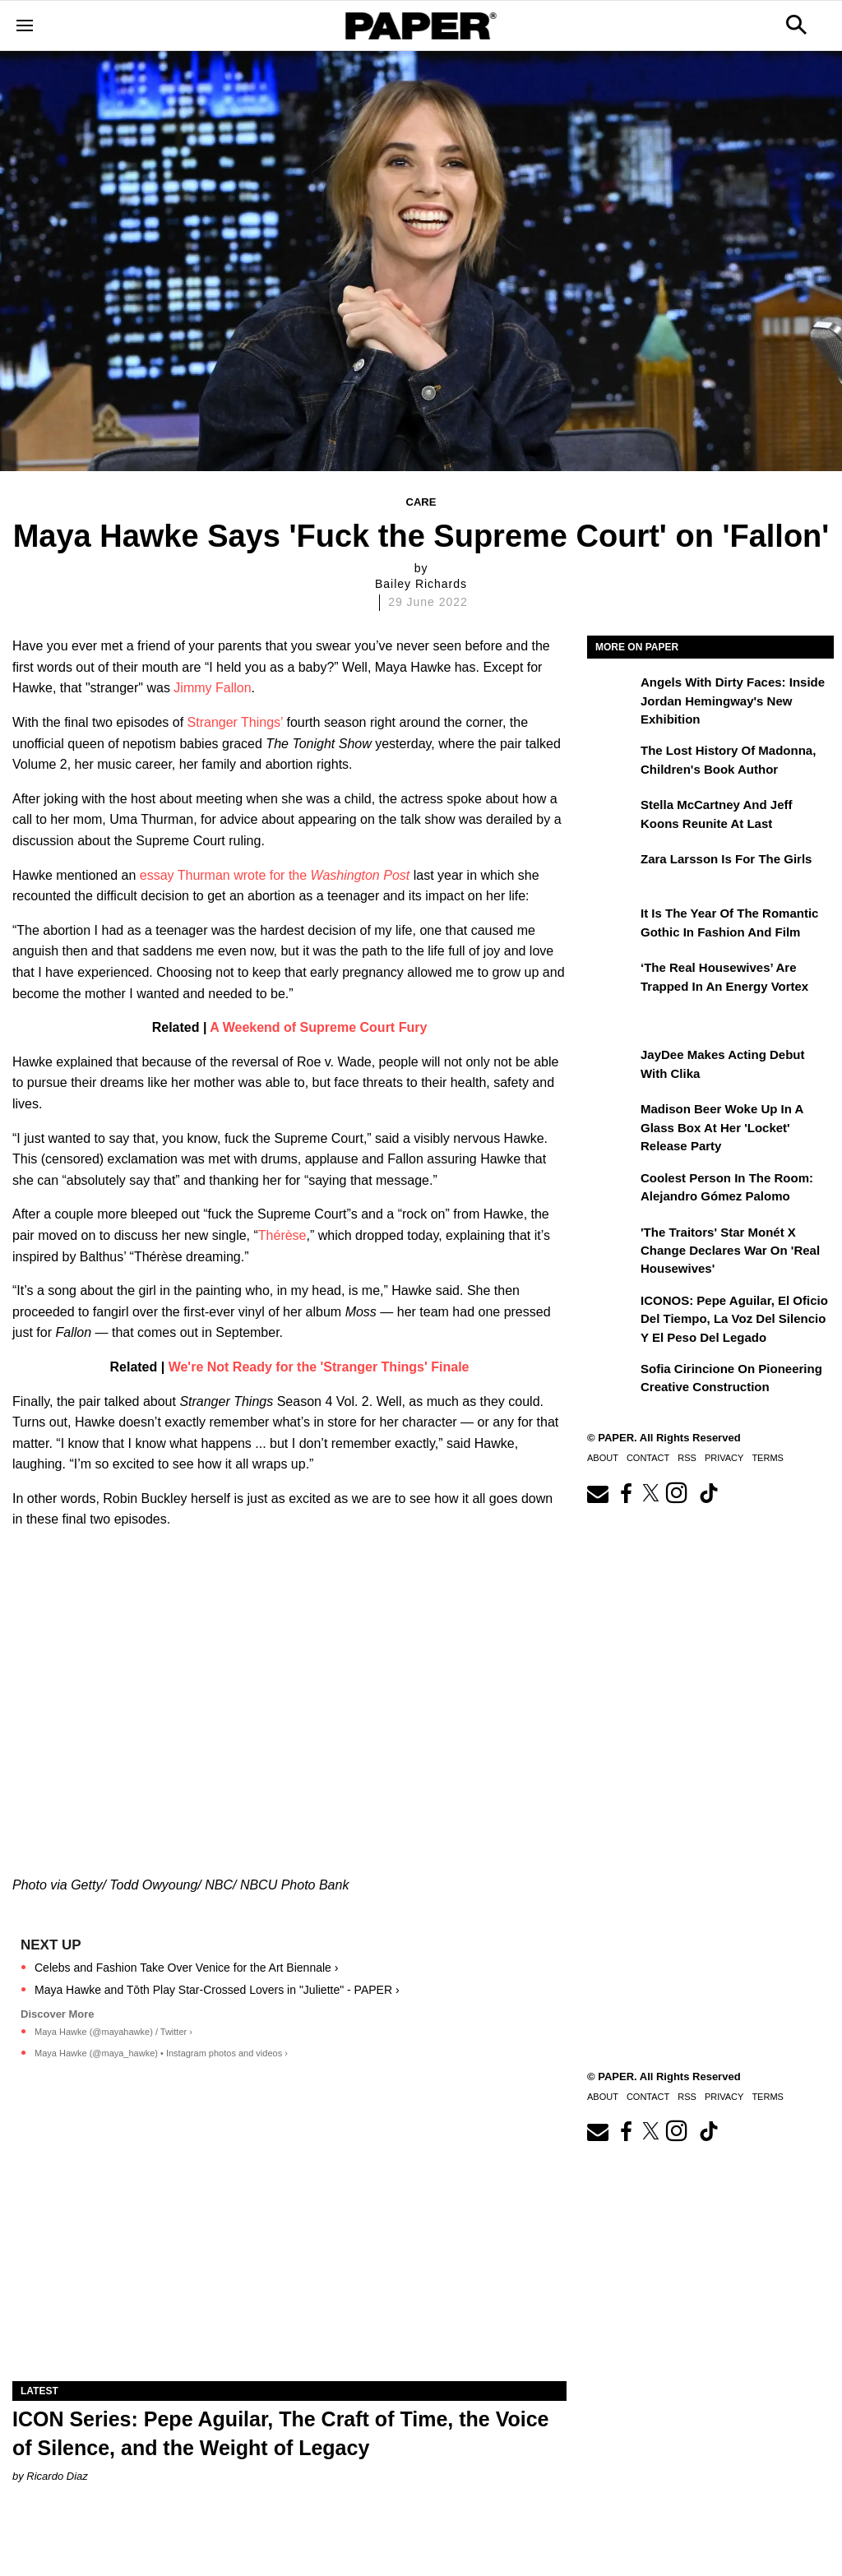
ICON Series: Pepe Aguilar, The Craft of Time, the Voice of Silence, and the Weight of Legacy (280, 2433)
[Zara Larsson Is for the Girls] (611, 870)
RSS (687, 1458)
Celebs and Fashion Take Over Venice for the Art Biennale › (186, 1967)
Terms (768, 1458)
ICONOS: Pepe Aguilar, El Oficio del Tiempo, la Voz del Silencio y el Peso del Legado (734, 1318)
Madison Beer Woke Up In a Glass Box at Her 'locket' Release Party (722, 1127)
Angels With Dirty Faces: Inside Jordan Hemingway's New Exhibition (733, 700)
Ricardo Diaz (56, 2476)
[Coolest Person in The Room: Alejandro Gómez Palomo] (611, 1189)
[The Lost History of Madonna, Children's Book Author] (611, 762)
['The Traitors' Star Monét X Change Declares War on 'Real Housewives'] (611, 1244)
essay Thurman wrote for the (274, 875)
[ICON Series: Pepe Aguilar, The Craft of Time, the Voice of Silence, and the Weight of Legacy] (289, 2242)
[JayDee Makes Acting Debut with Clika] (611, 1066)
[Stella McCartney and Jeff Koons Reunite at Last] (611, 816)
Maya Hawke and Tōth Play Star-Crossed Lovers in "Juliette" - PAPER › (217, 1989)
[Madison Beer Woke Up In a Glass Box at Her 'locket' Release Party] (611, 1120)
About (602, 1458)
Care (421, 502)
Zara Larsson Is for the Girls (726, 859)
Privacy (724, 1458)
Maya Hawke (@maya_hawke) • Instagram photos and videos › (161, 2053)
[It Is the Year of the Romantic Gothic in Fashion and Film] (611, 925)
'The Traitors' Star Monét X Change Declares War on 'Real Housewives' (730, 1250)
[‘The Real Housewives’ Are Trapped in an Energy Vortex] (611, 979)
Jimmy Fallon (212, 688)
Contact (648, 1458)
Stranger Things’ (235, 722)
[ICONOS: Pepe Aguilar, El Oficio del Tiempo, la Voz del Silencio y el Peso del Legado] (611, 1312)
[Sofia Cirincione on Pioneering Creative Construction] (611, 1380)
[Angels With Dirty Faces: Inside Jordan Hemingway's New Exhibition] (611, 694)
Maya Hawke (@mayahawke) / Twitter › (113, 2032)
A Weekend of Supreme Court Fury (318, 1027)
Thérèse (282, 1235)
